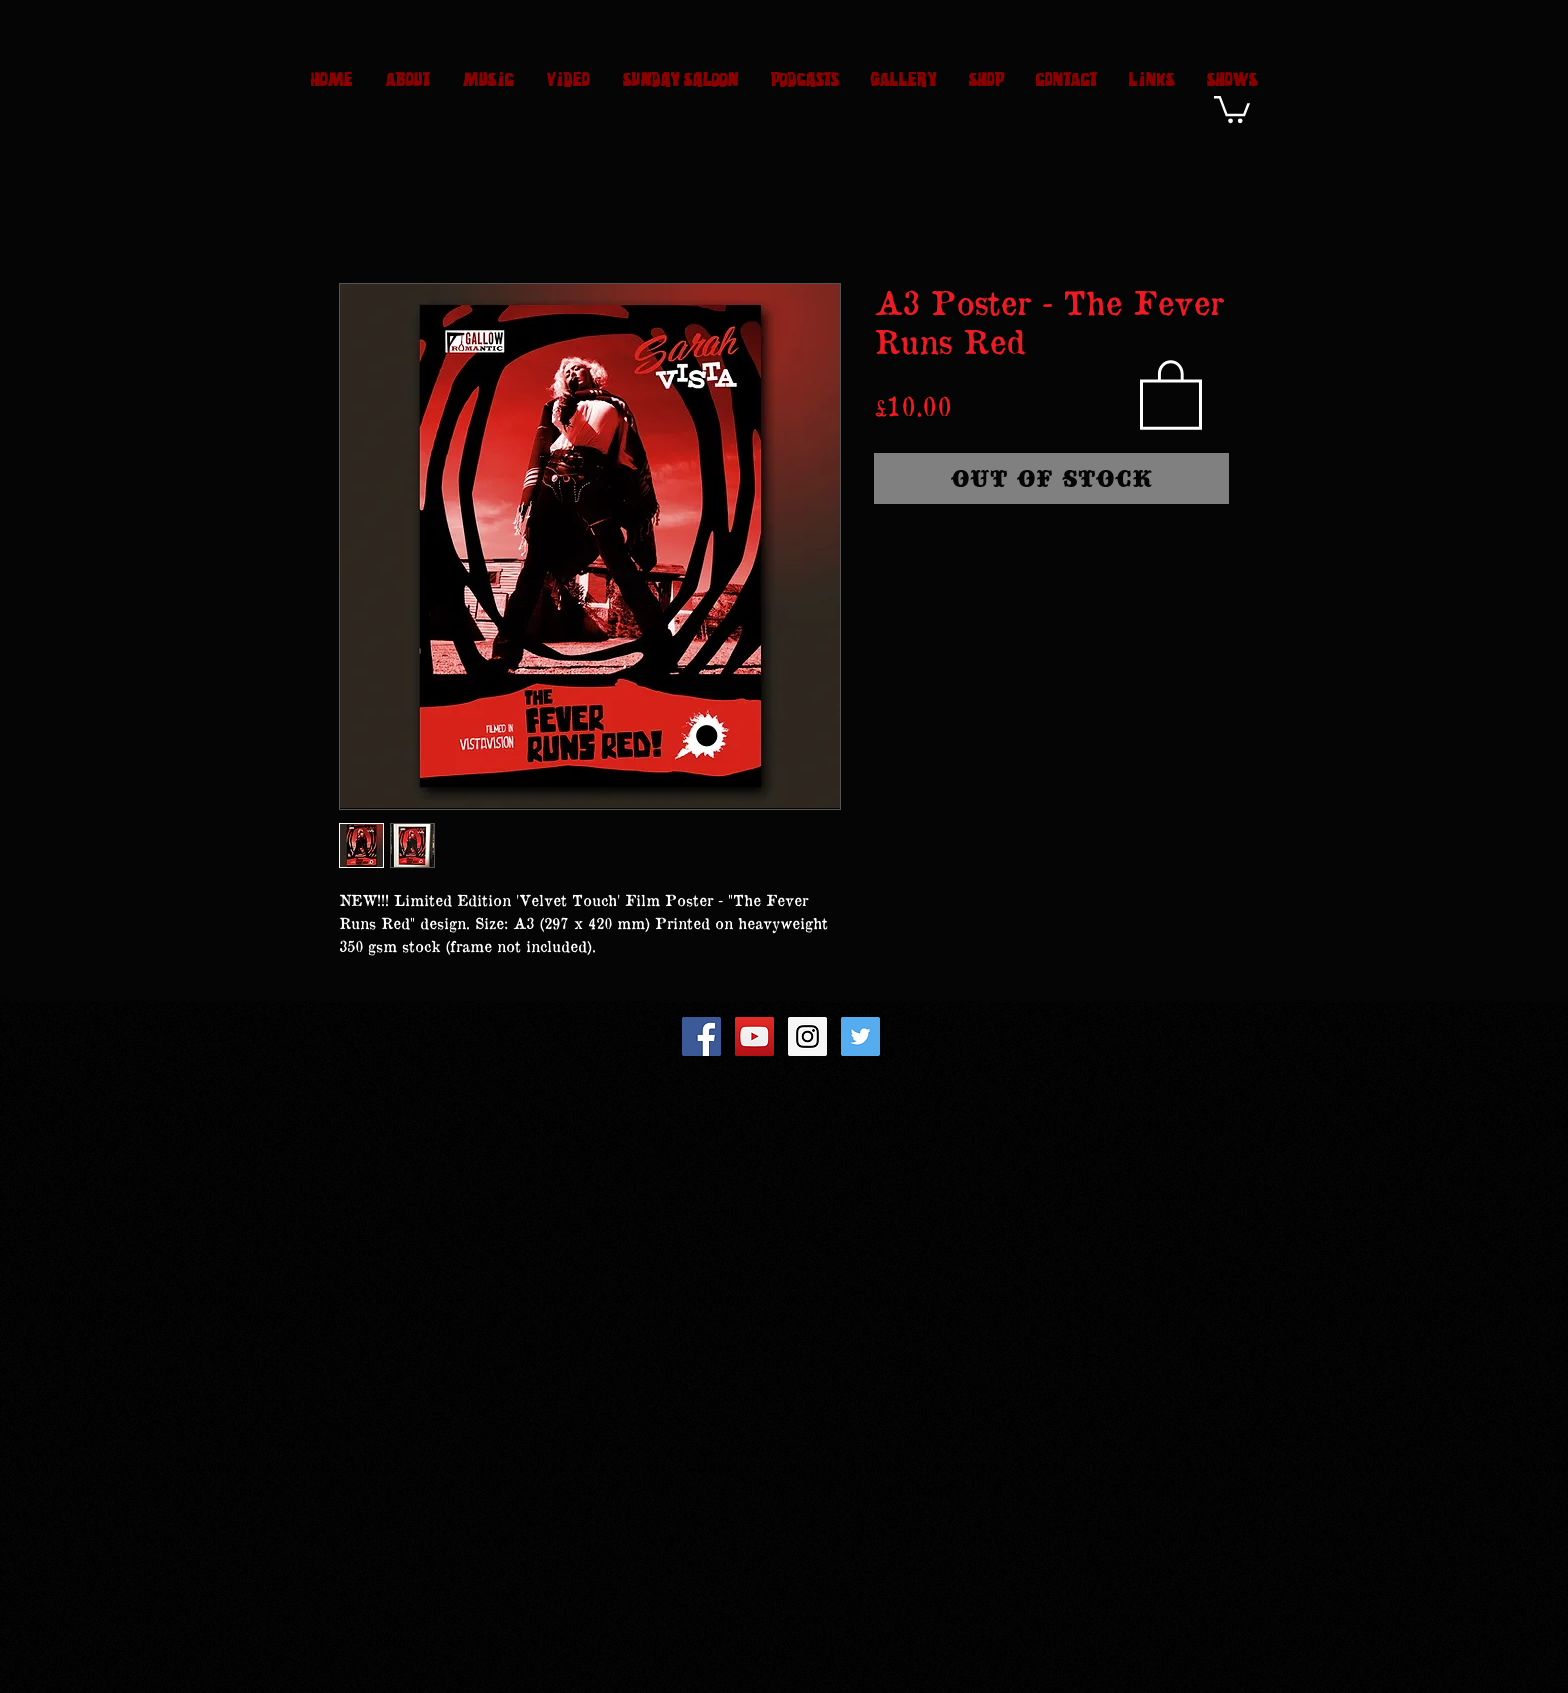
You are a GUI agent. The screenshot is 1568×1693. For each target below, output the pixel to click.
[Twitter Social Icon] (860, 1036)
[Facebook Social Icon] (701, 1036)
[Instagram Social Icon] (807, 1036)
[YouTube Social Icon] (754, 1036)
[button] (1232, 108)
